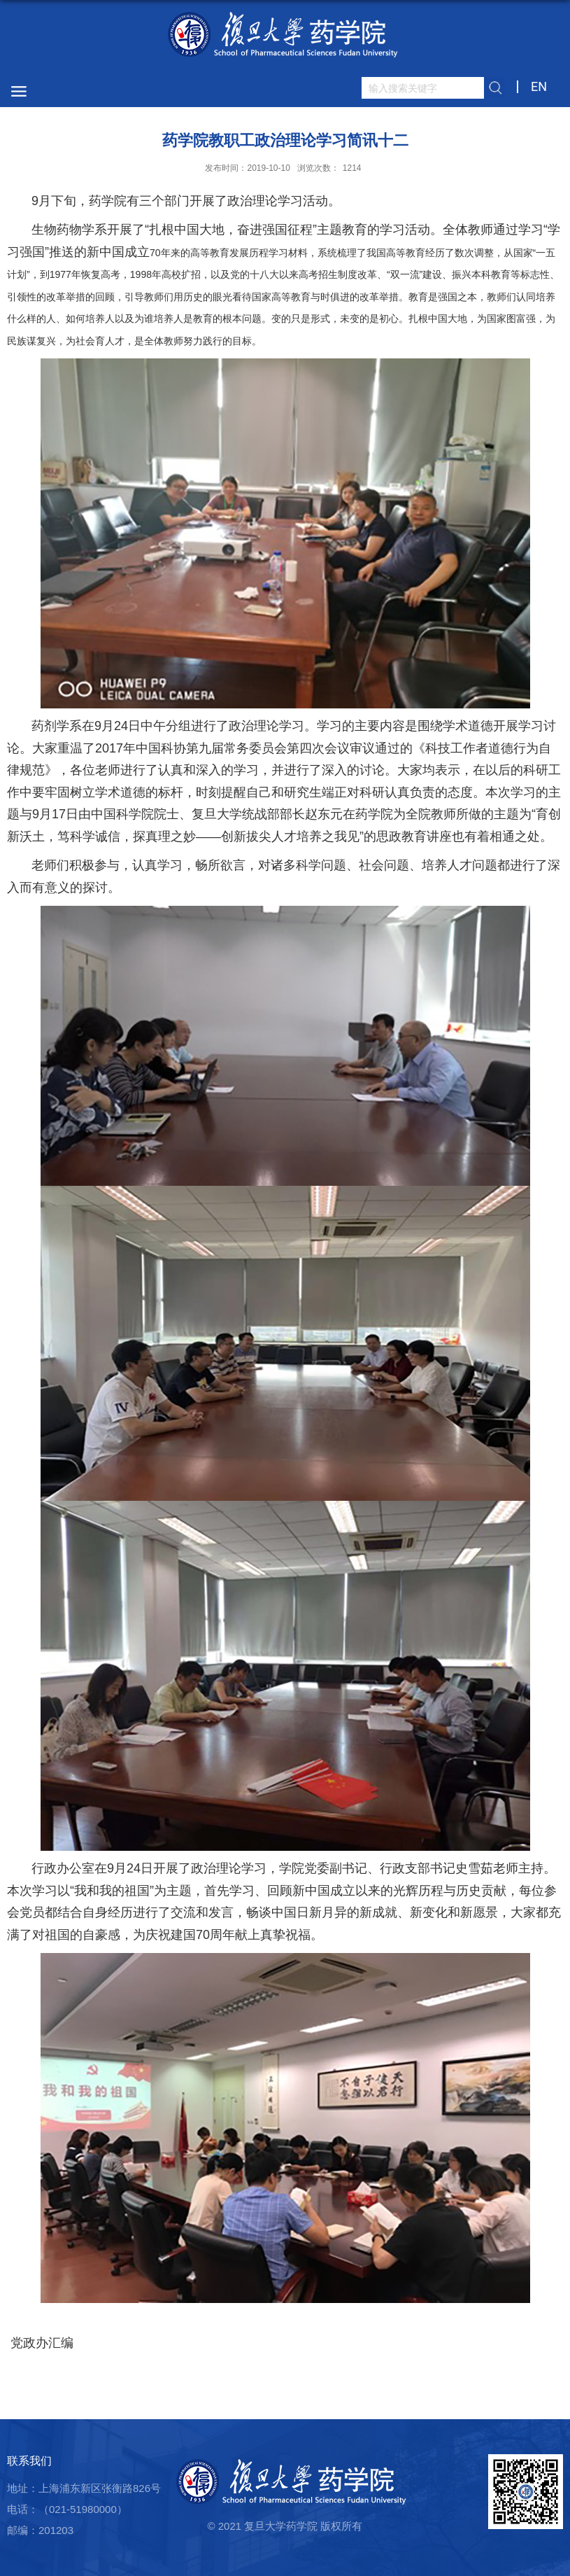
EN (539, 86)
